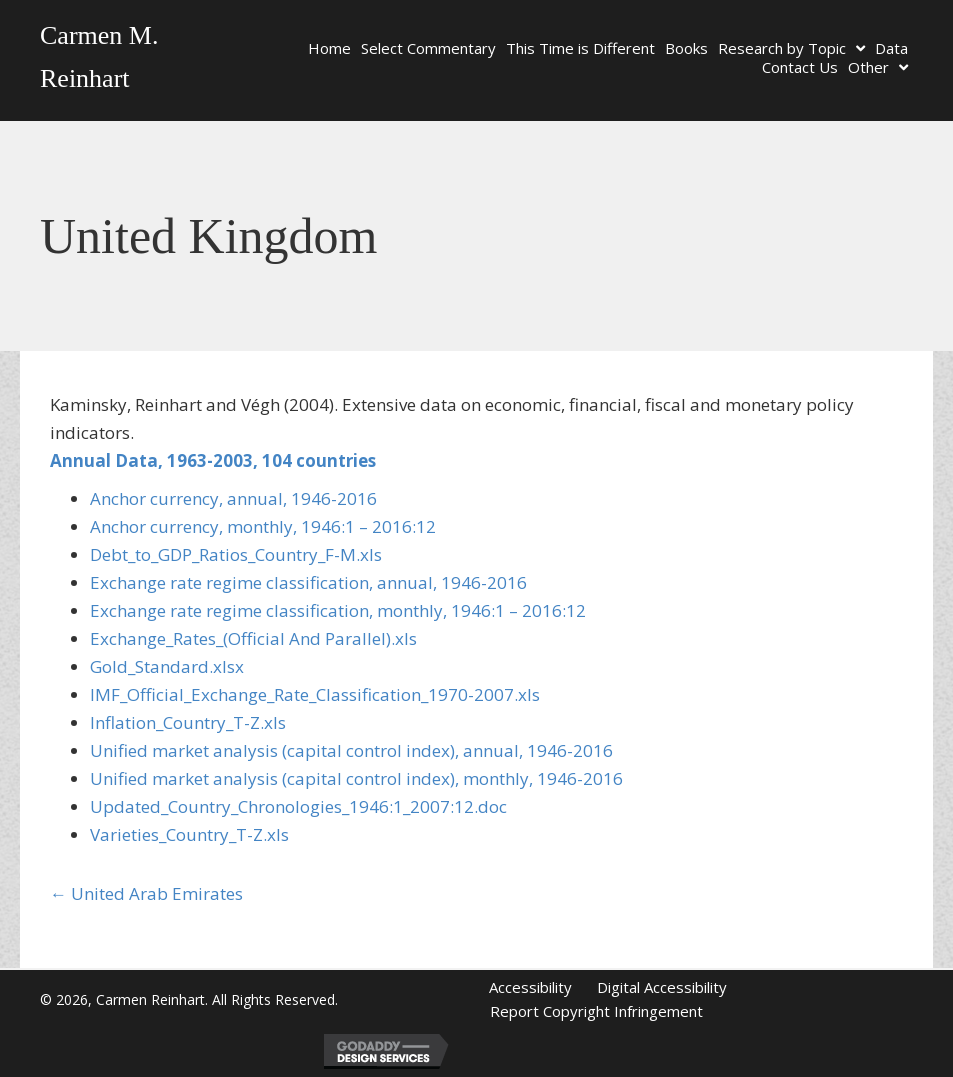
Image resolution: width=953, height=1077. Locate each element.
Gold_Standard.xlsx (167, 666)
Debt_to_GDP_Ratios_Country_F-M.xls (236, 554)
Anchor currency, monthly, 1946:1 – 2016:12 (263, 526)
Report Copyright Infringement (596, 1011)
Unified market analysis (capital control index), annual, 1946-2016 (351, 750)
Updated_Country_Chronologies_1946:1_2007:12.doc (298, 806)
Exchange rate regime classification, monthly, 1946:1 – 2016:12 (338, 610)
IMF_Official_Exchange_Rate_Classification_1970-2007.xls (315, 694)
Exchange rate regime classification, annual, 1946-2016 (308, 582)
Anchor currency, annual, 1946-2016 (233, 498)
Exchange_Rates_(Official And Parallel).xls (253, 638)
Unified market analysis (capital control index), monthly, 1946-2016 (356, 778)
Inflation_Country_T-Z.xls (188, 722)
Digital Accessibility (662, 987)
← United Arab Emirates (146, 893)
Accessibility (530, 987)
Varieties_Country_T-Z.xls (189, 834)
